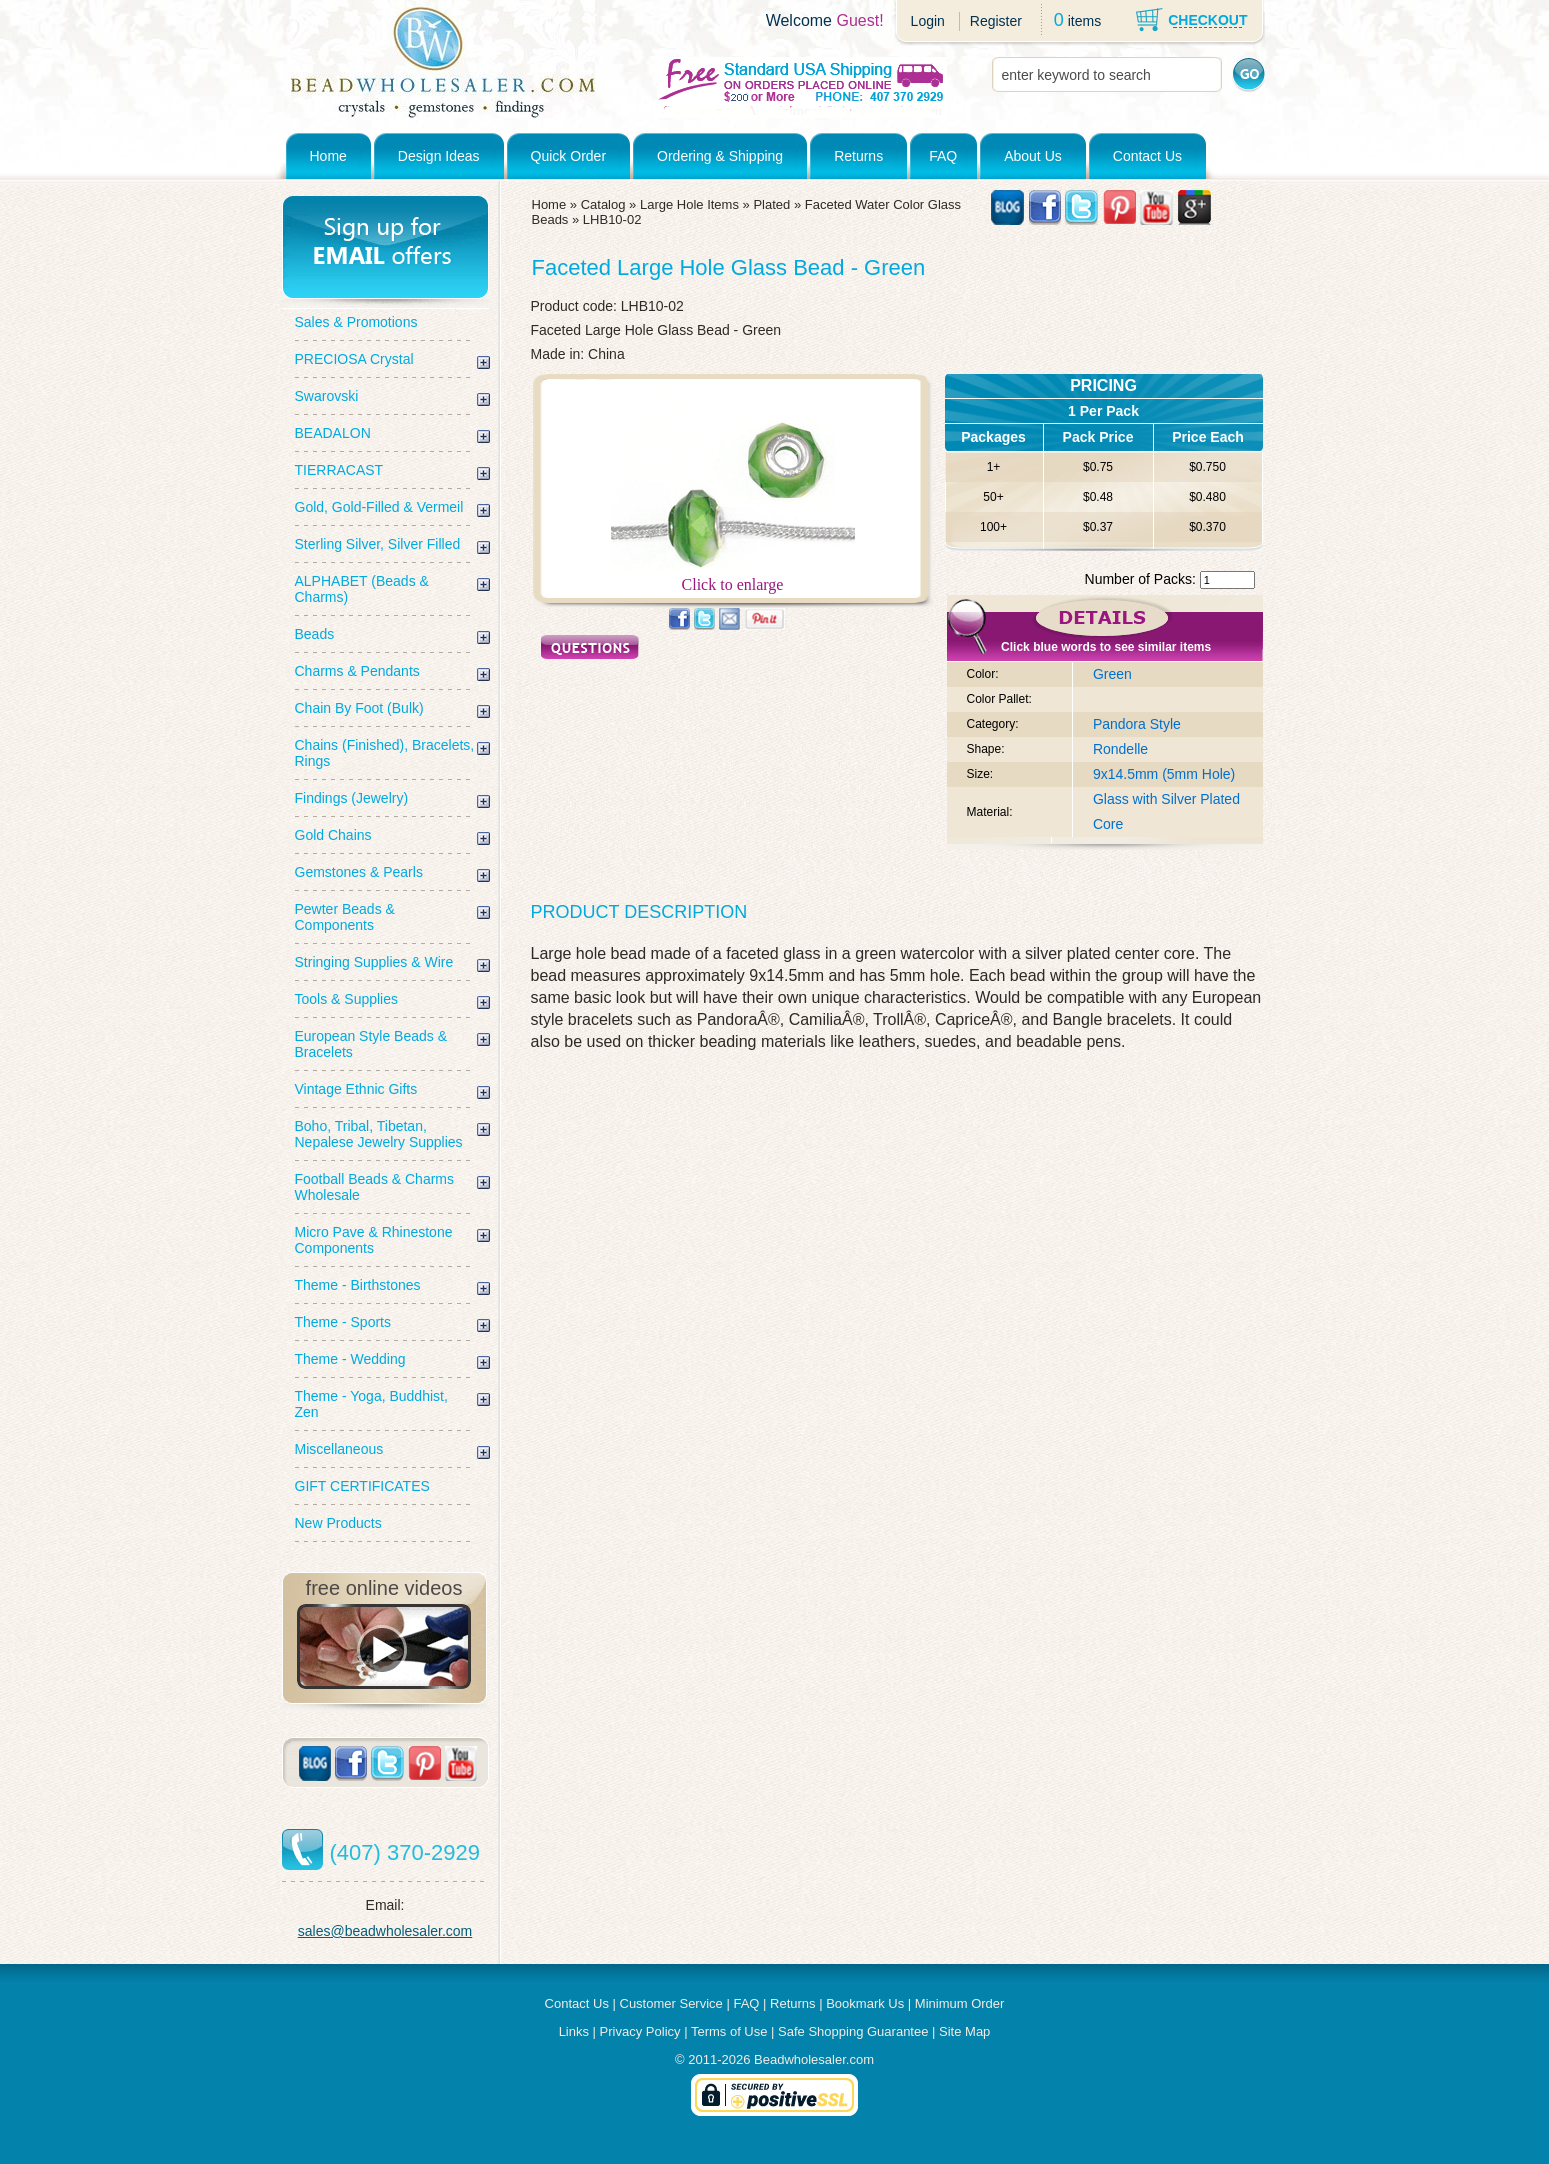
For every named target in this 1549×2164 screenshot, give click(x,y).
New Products (338, 1523)
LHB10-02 (612, 219)
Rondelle (1120, 749)
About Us (1033, 156)
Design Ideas (439, 156)
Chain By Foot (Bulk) (359, 708)
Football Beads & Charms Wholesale (375, 1187)
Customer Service (671, 2003)
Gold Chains (333, 835)
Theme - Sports (343, 1322)
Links (574, 2031)
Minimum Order (960, 2003)
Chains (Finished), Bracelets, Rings (385, 753)
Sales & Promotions (356, 322)
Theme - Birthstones (358, 1285)
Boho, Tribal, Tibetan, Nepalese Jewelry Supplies (379, 1134)
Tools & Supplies (347, 999)
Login (928, 21)
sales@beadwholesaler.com (385, 1931)
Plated (771, 204)
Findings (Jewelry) (352, 798)
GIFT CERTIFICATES (362, 1486)
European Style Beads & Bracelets (371, 1044)
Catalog (603, 204)
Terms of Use (729, 2031)
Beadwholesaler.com (814, 2059)
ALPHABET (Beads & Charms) (362, 589)
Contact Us (1147, 156)
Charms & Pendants (357, 671)
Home (328, 156)
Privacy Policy (640, 2031)
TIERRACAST (339, 470)
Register (996, 21)
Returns (858, 156)
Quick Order (568, 156)
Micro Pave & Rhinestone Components (374, 1240)
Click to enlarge (733, 577)
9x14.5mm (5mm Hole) (1164, 774)
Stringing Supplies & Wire (374, 962)
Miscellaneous (339, 1449)
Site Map (964, 2031)
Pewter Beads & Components (345, 917)
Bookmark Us (865, 2003)
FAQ (943, 156)
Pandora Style (1137, 724)
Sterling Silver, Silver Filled (378, 544)
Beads (315, 634)
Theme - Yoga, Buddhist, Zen (371, 1404)
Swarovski (327, 396)
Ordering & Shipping (720, 156)
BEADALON (333, 433)
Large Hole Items (689, 204)
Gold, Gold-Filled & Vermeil (379, 507)
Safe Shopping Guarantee (853, 2031)
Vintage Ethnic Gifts (356, 1089)
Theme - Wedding (350, 1359)
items (1084, 21)
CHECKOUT (1207, 20)
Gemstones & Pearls (359, 872)
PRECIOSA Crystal (354, 359)
